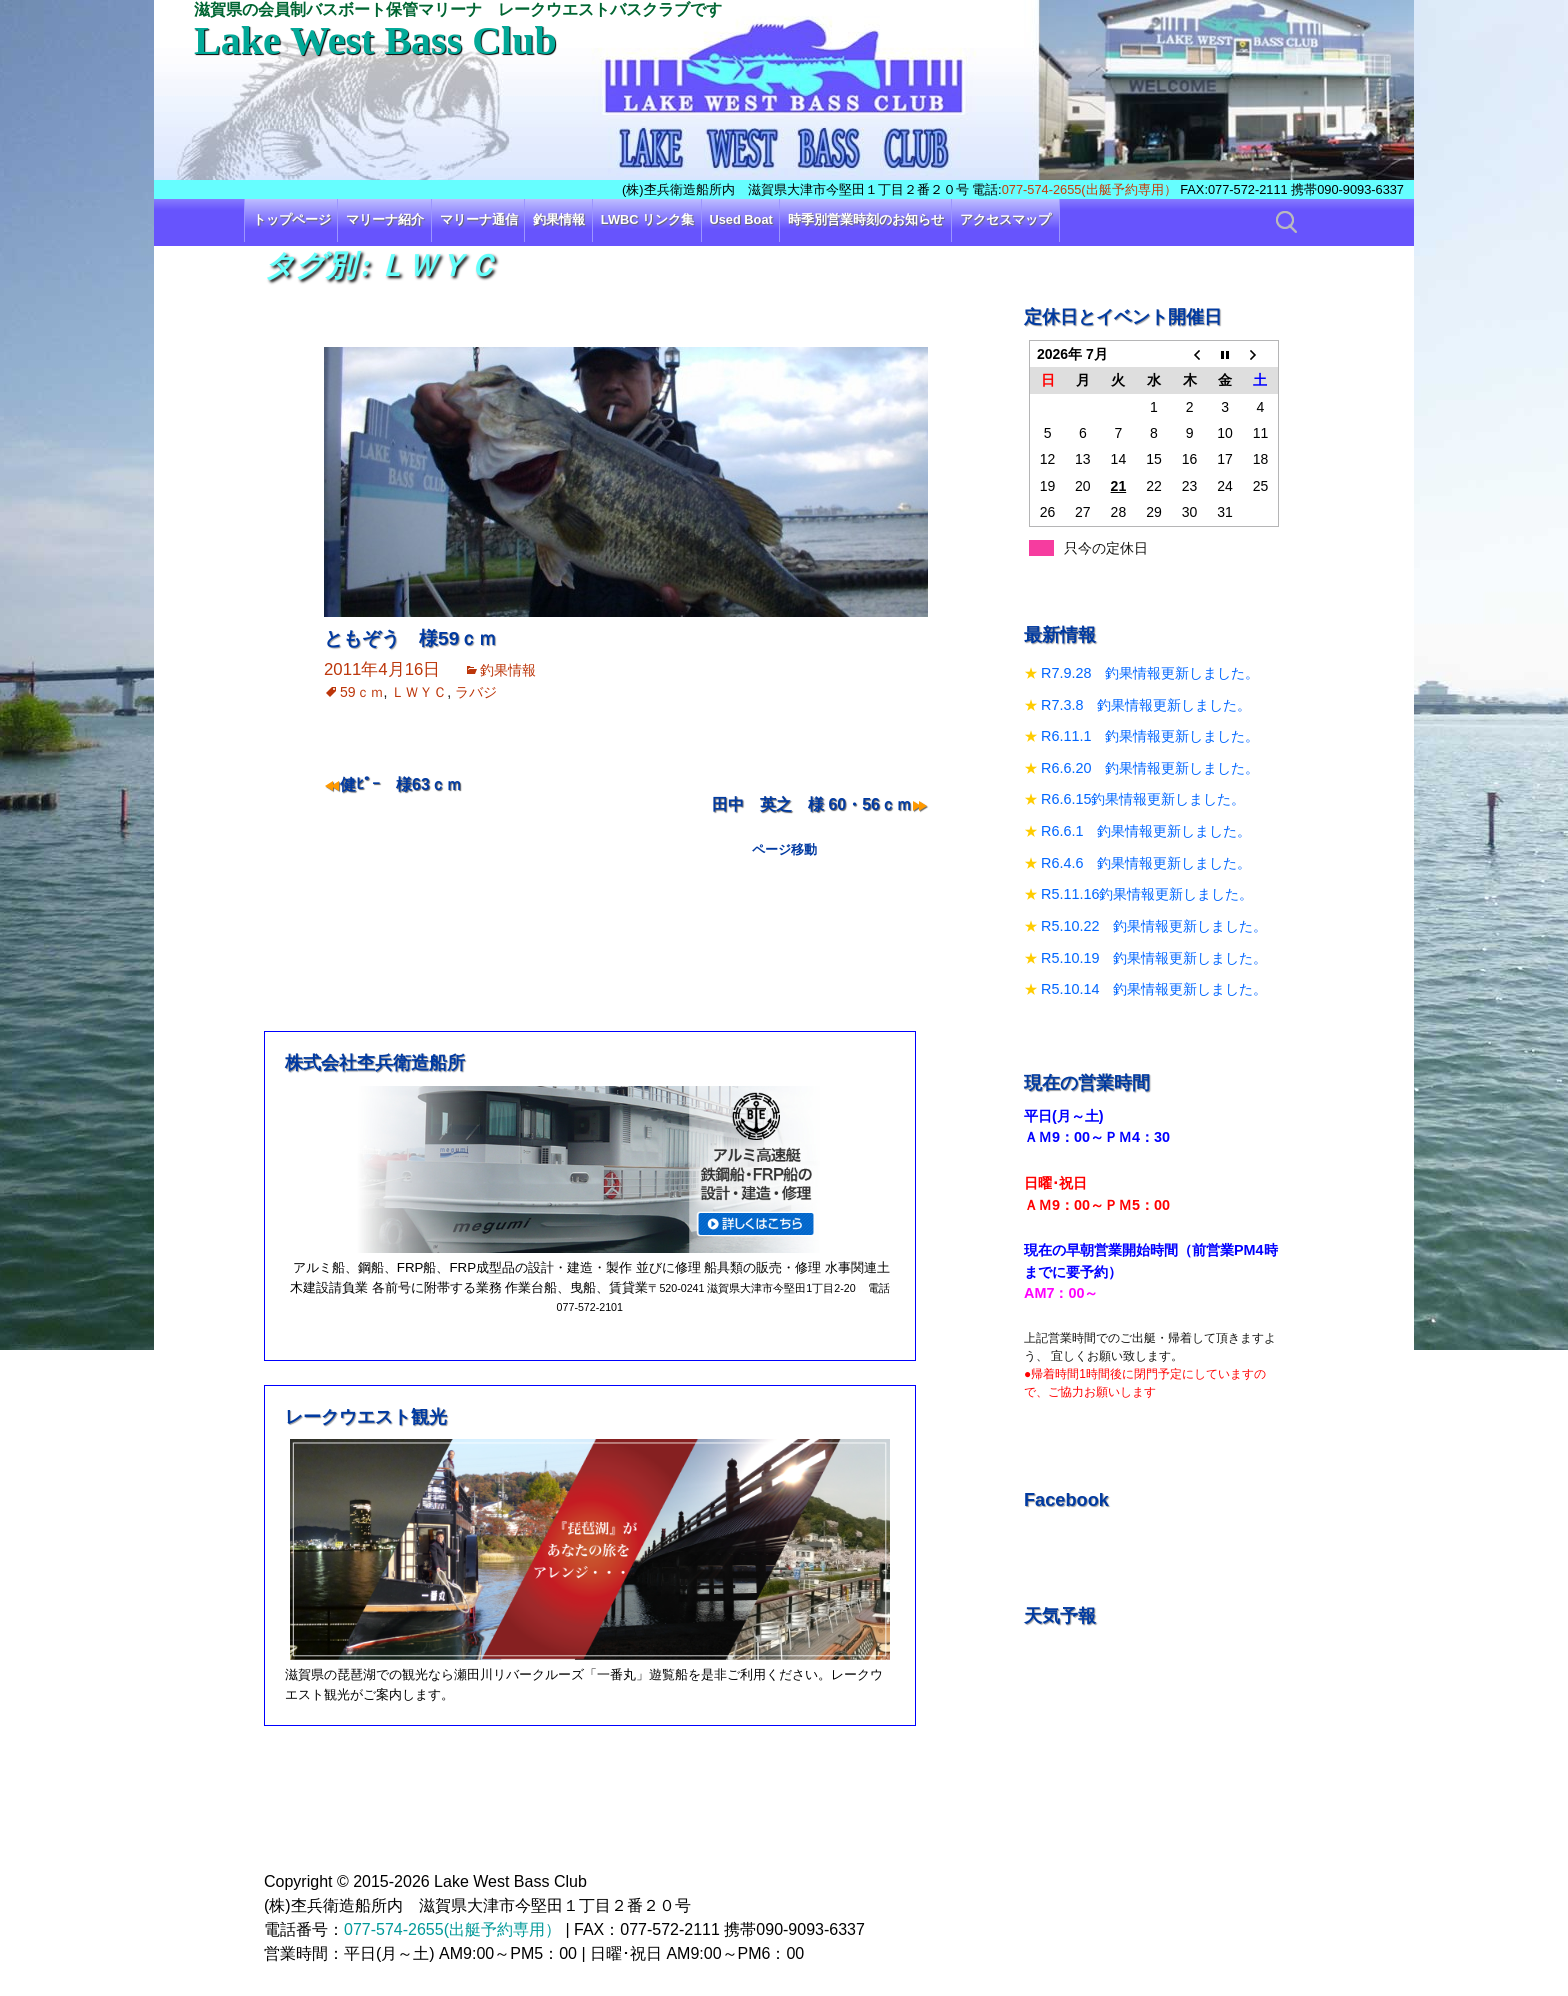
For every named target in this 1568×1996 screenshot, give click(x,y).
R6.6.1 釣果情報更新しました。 (1146, 831)
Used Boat (741, 219)
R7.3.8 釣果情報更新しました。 (1146, 705)
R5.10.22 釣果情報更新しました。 (1154, 926)
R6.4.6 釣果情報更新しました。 (1146, 863)
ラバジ (476, 692)
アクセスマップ (1005, 219)
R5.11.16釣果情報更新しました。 (1147, 894)
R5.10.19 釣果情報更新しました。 (1154, 958)
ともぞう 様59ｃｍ (410, 638)
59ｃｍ (362, 692)
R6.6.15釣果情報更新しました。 (1143, 799)
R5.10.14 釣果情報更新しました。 (1154, 989)
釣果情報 (559, 219)
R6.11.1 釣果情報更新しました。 (1150, 736)
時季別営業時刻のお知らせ (866, 219)
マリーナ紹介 (385, 219)
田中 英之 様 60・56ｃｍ (812, 804)
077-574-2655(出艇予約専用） (1089, 189)
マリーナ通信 (479, 219)
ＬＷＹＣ (419, 692)
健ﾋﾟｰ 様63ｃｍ (401, 784)
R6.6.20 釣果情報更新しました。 (1150, 768)
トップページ (292, 219)
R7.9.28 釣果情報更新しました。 (1150, 673)
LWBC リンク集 (647, 219)
